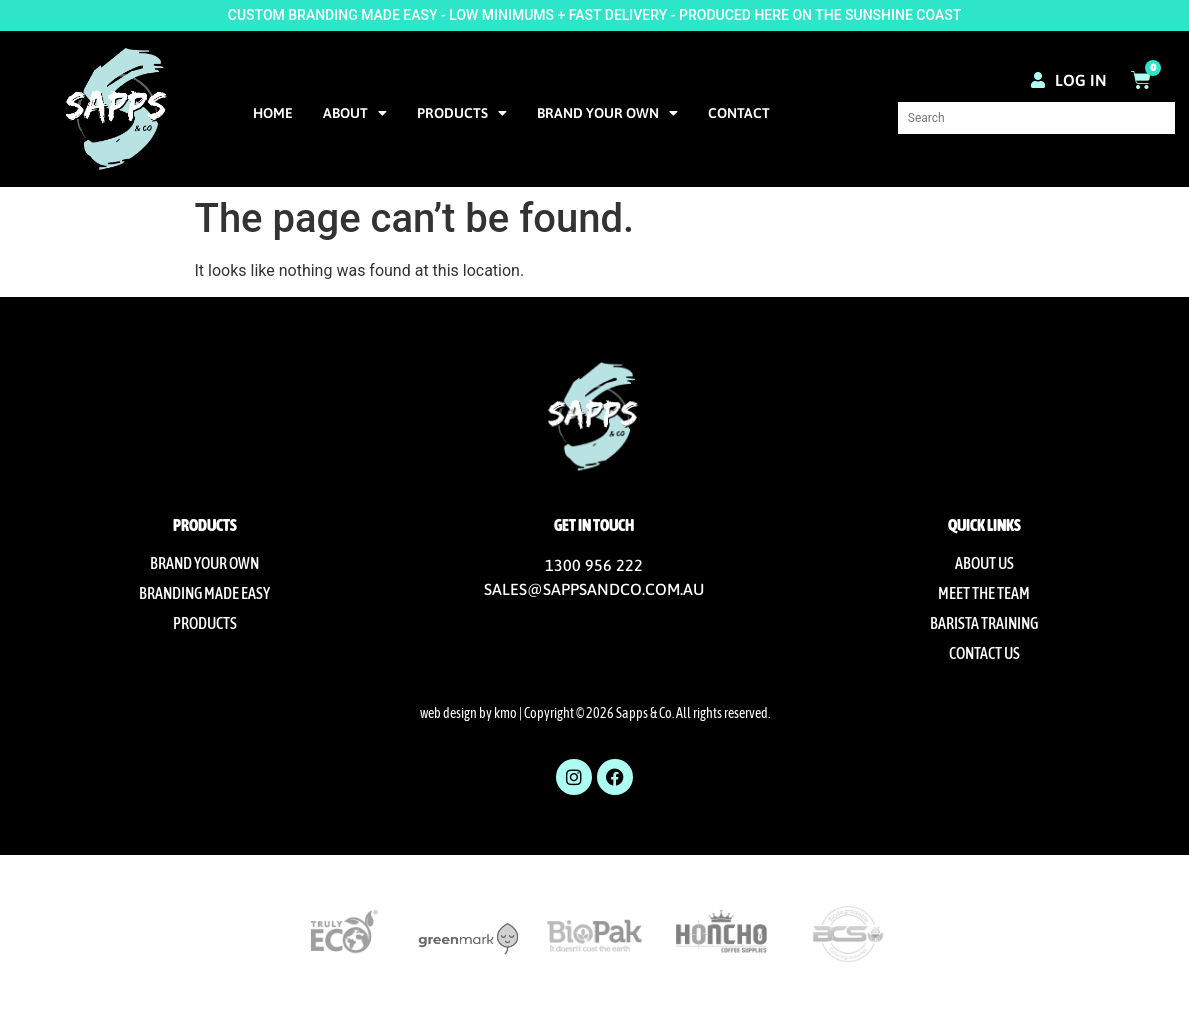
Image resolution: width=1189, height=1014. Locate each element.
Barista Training (984, 623)
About (355, 113)
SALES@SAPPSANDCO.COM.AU (594, 589)
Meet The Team (984, 593)
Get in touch (594, 525)
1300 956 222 (594, 565)
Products (462, 113)
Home (273, 113)
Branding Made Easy (204, 593)
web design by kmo (468, 713)
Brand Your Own (607, 113)
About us (984, 563)
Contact (739, 113)
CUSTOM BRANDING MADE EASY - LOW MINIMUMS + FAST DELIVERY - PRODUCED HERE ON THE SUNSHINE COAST (594, 15)
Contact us (984, 653)
